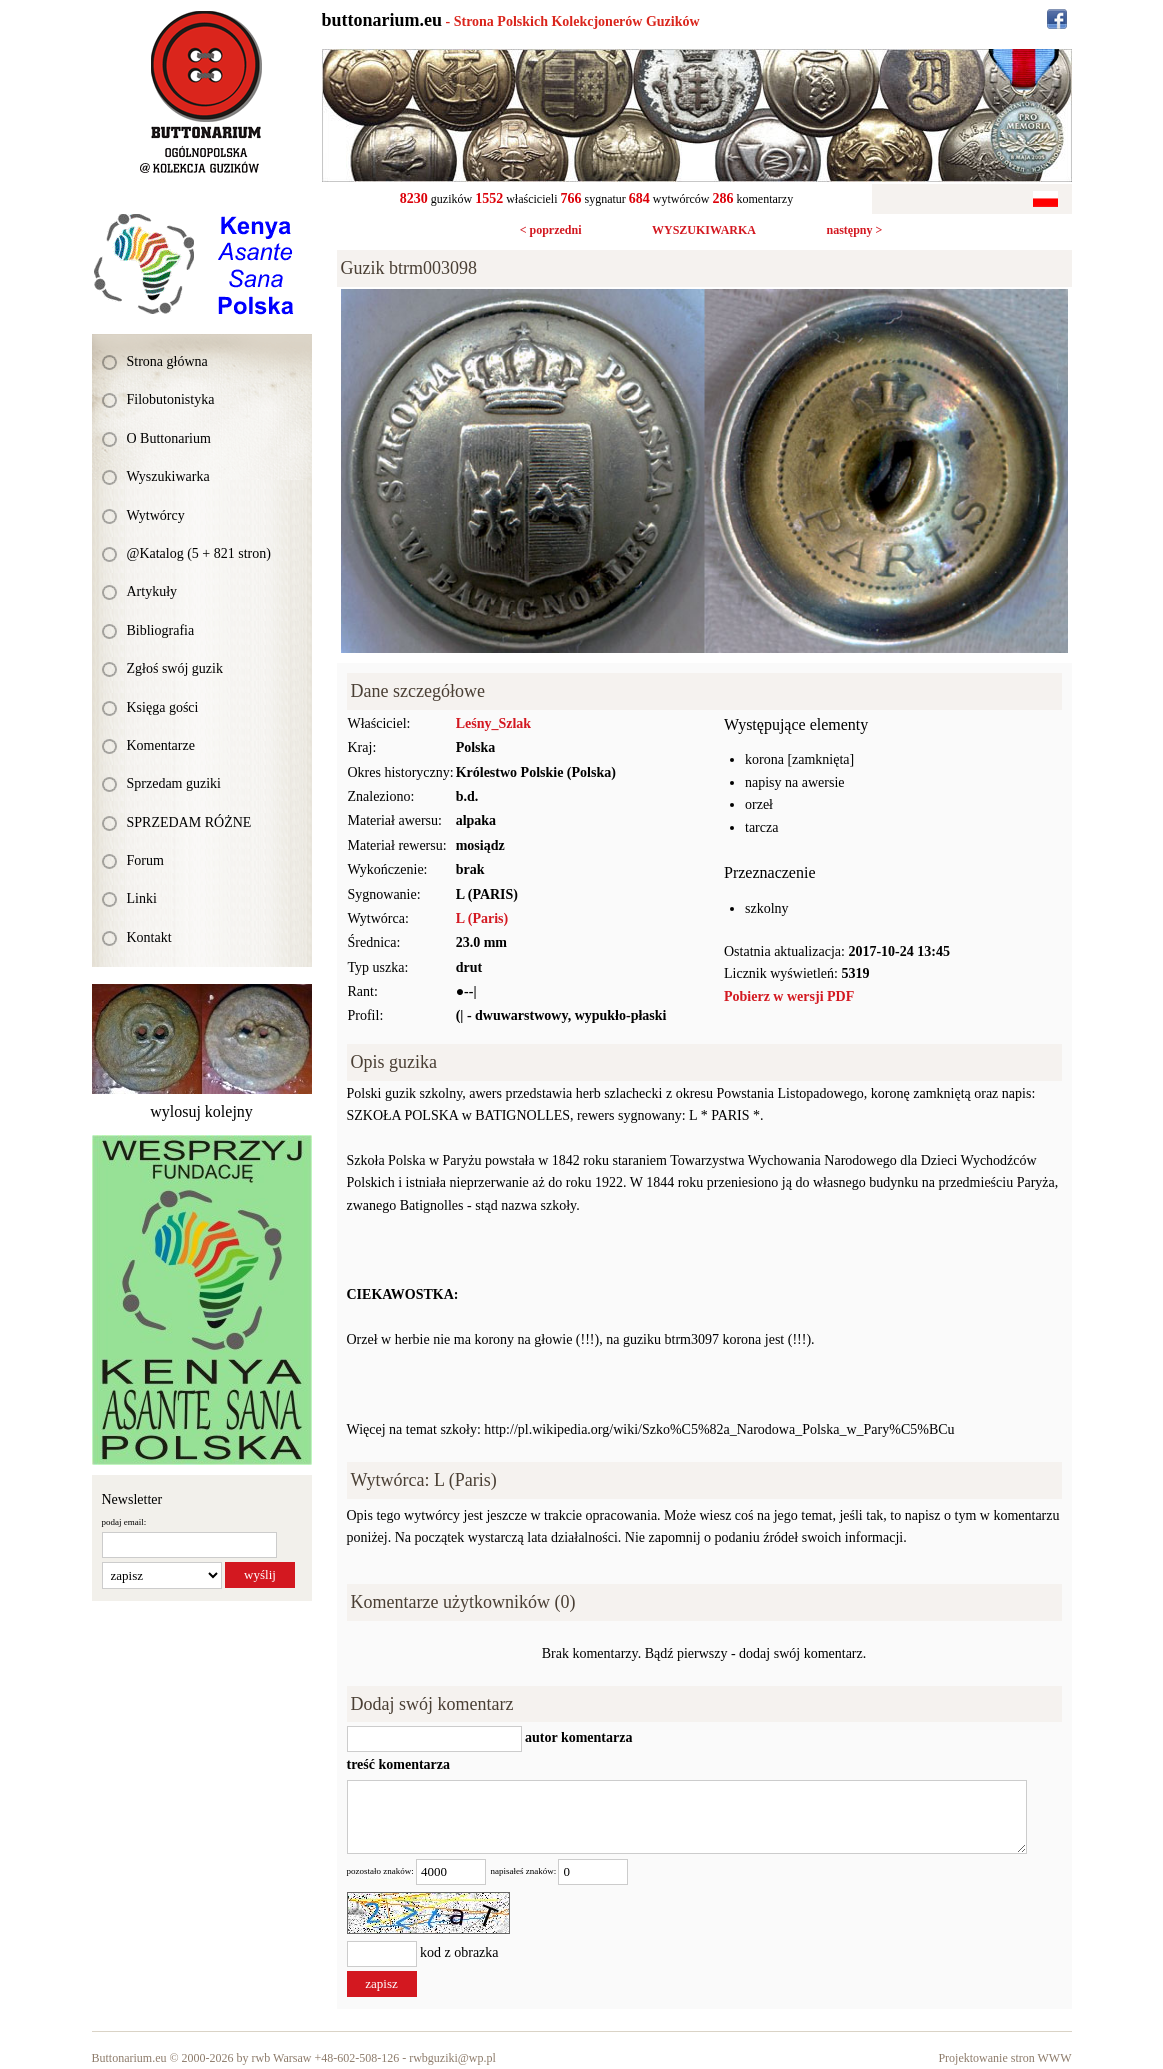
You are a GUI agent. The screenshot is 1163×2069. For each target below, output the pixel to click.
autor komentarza (577, 1738)
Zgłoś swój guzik (175, 668)
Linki (142, 898)
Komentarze (161, 745)
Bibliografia (161, 630)
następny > (854, 230)
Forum (145, 860)
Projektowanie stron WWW (1004, 2058)
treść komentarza (399, 1764)
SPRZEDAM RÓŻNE (189, 822)
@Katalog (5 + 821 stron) (199, 553)
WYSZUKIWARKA (704, 230)
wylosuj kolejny (201, 1111)
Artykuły (152, 591)
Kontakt (149, 937)
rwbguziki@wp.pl (452, 2058)
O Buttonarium (169, 438)
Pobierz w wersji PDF (789, 996)
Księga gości (163, 707)
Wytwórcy (156, 515)
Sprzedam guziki (174, 783)
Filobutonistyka (171, 399)
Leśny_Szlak (493, 723)
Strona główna (167, 361)
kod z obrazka (459, 1952)
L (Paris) (482, 918)
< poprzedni (551, 230)
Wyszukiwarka (168, 476)
